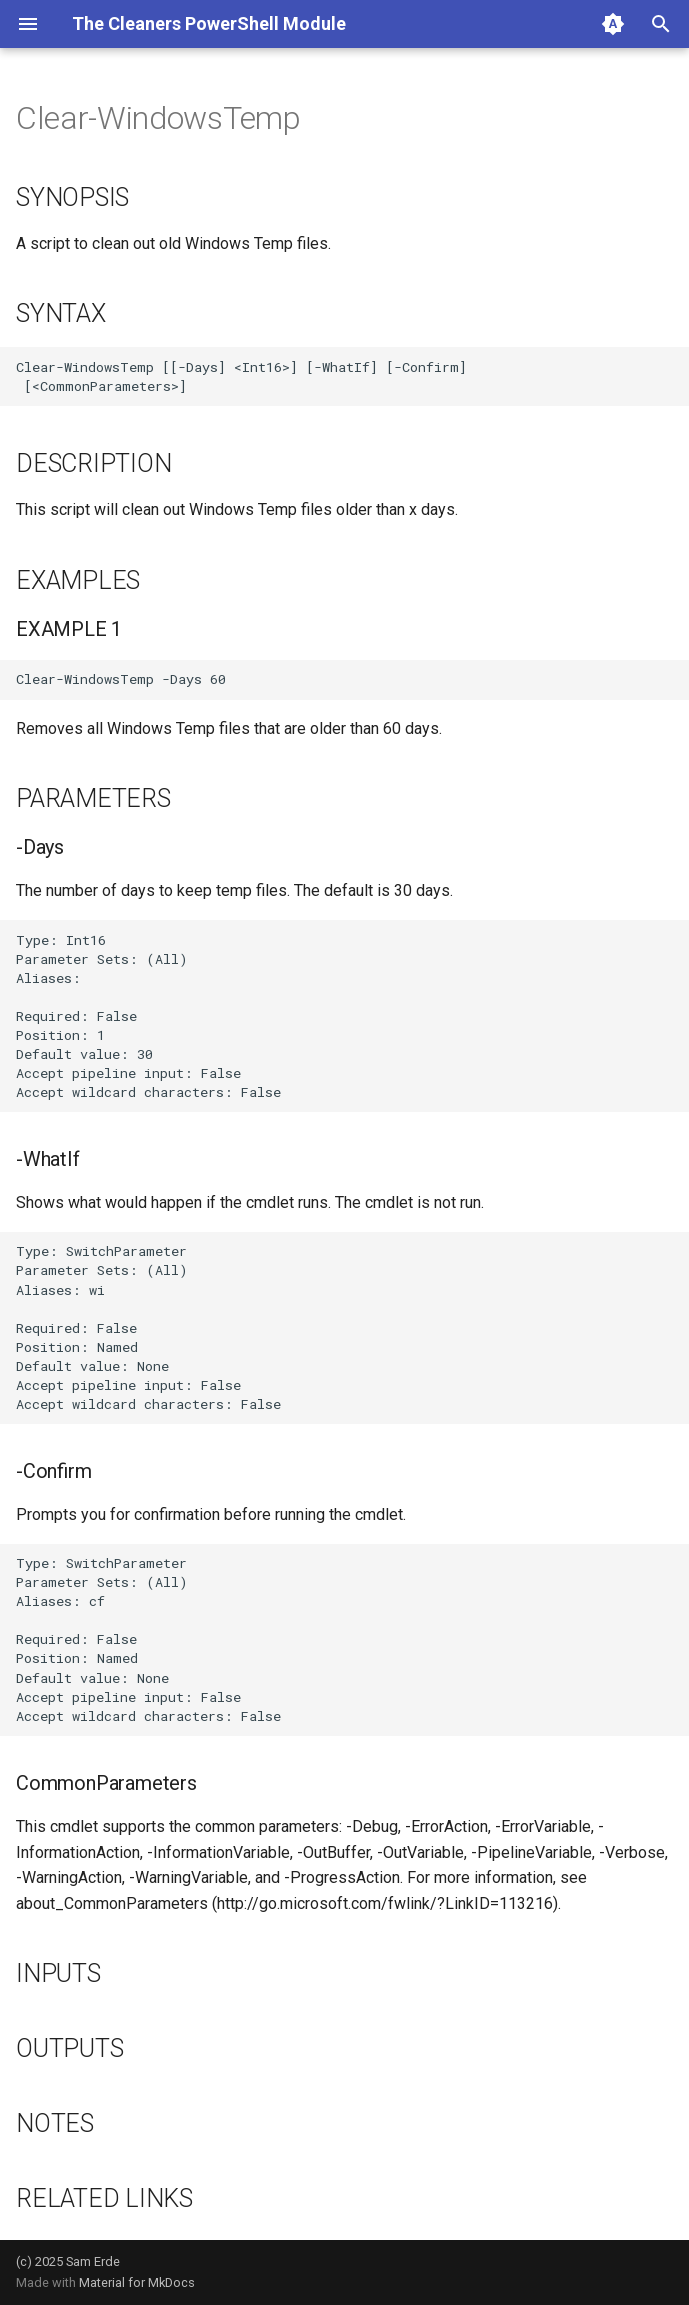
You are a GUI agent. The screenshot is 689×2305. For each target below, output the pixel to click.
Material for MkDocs (137, 2282)
